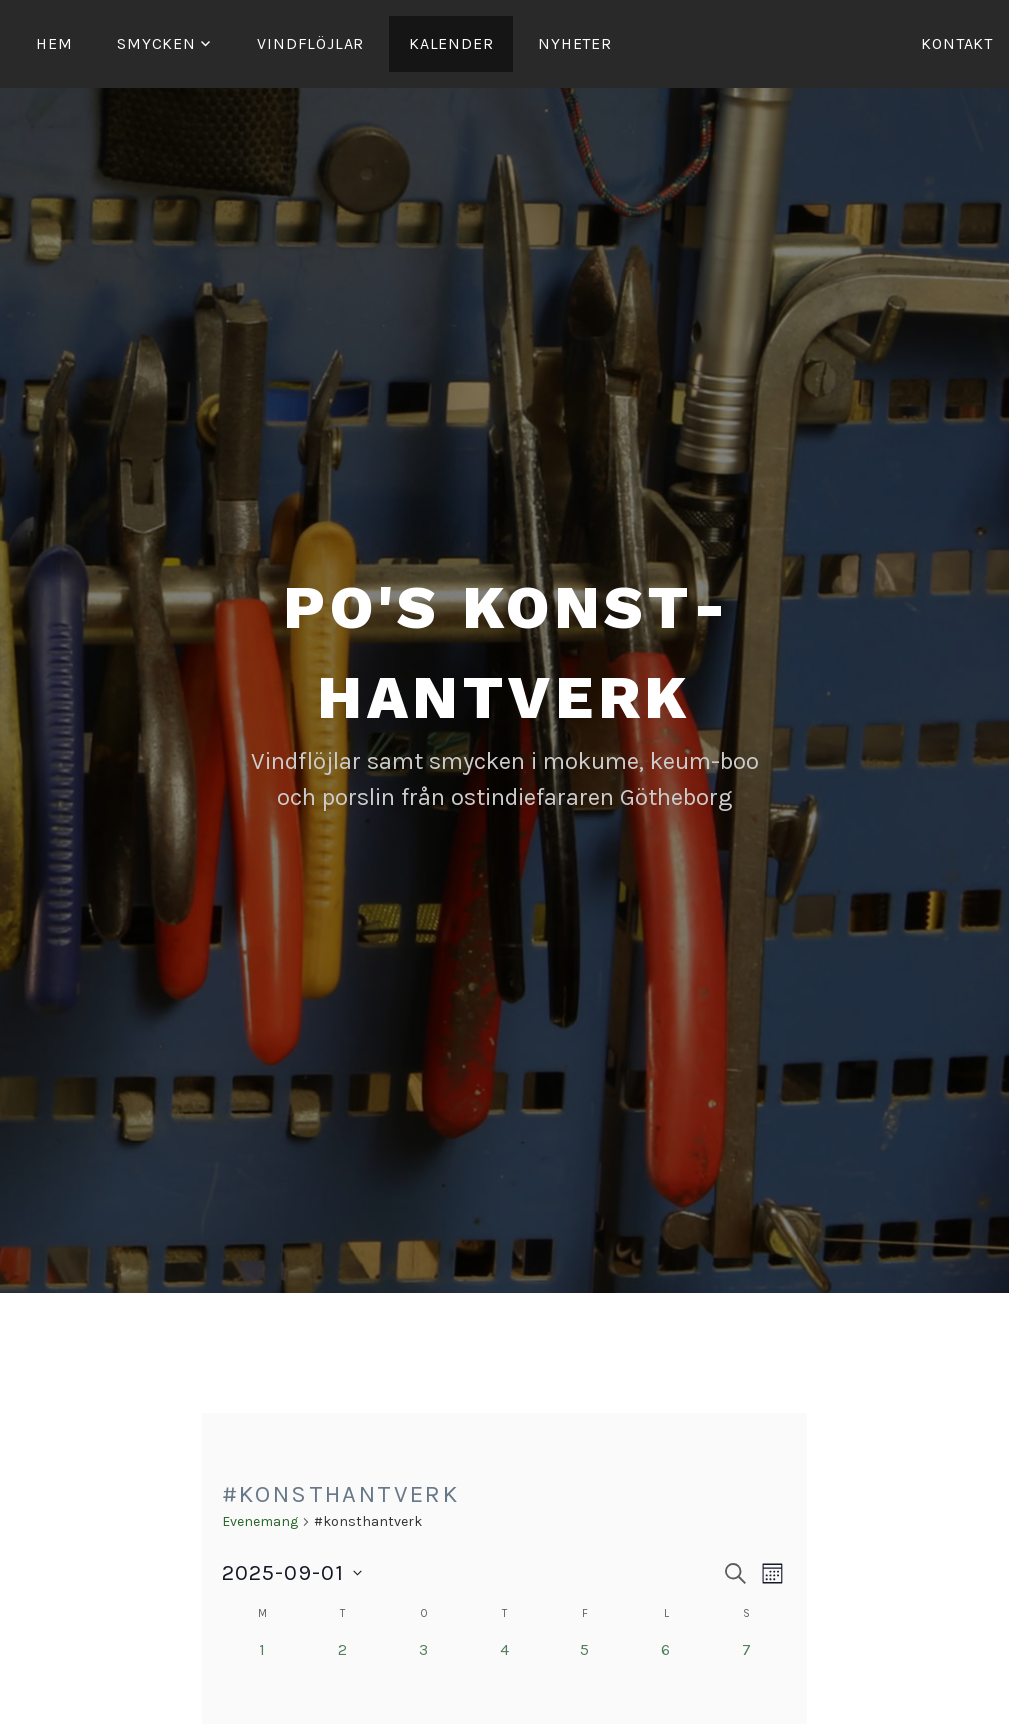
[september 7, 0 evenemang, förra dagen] (747, 1678)
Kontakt (957, 43)
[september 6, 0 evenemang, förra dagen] (666, 1678)
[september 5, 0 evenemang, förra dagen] (585, 1678)
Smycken (156, 43)
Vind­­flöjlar (310, 43)
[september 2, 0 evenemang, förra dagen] (342, 1678)
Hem (54, 43)
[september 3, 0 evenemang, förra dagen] (423, 1678)
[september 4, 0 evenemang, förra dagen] (504, 1678)
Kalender (451, 43)
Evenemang (260, 1521)
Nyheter (575, 43)
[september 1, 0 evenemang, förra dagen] (262, 1678)
